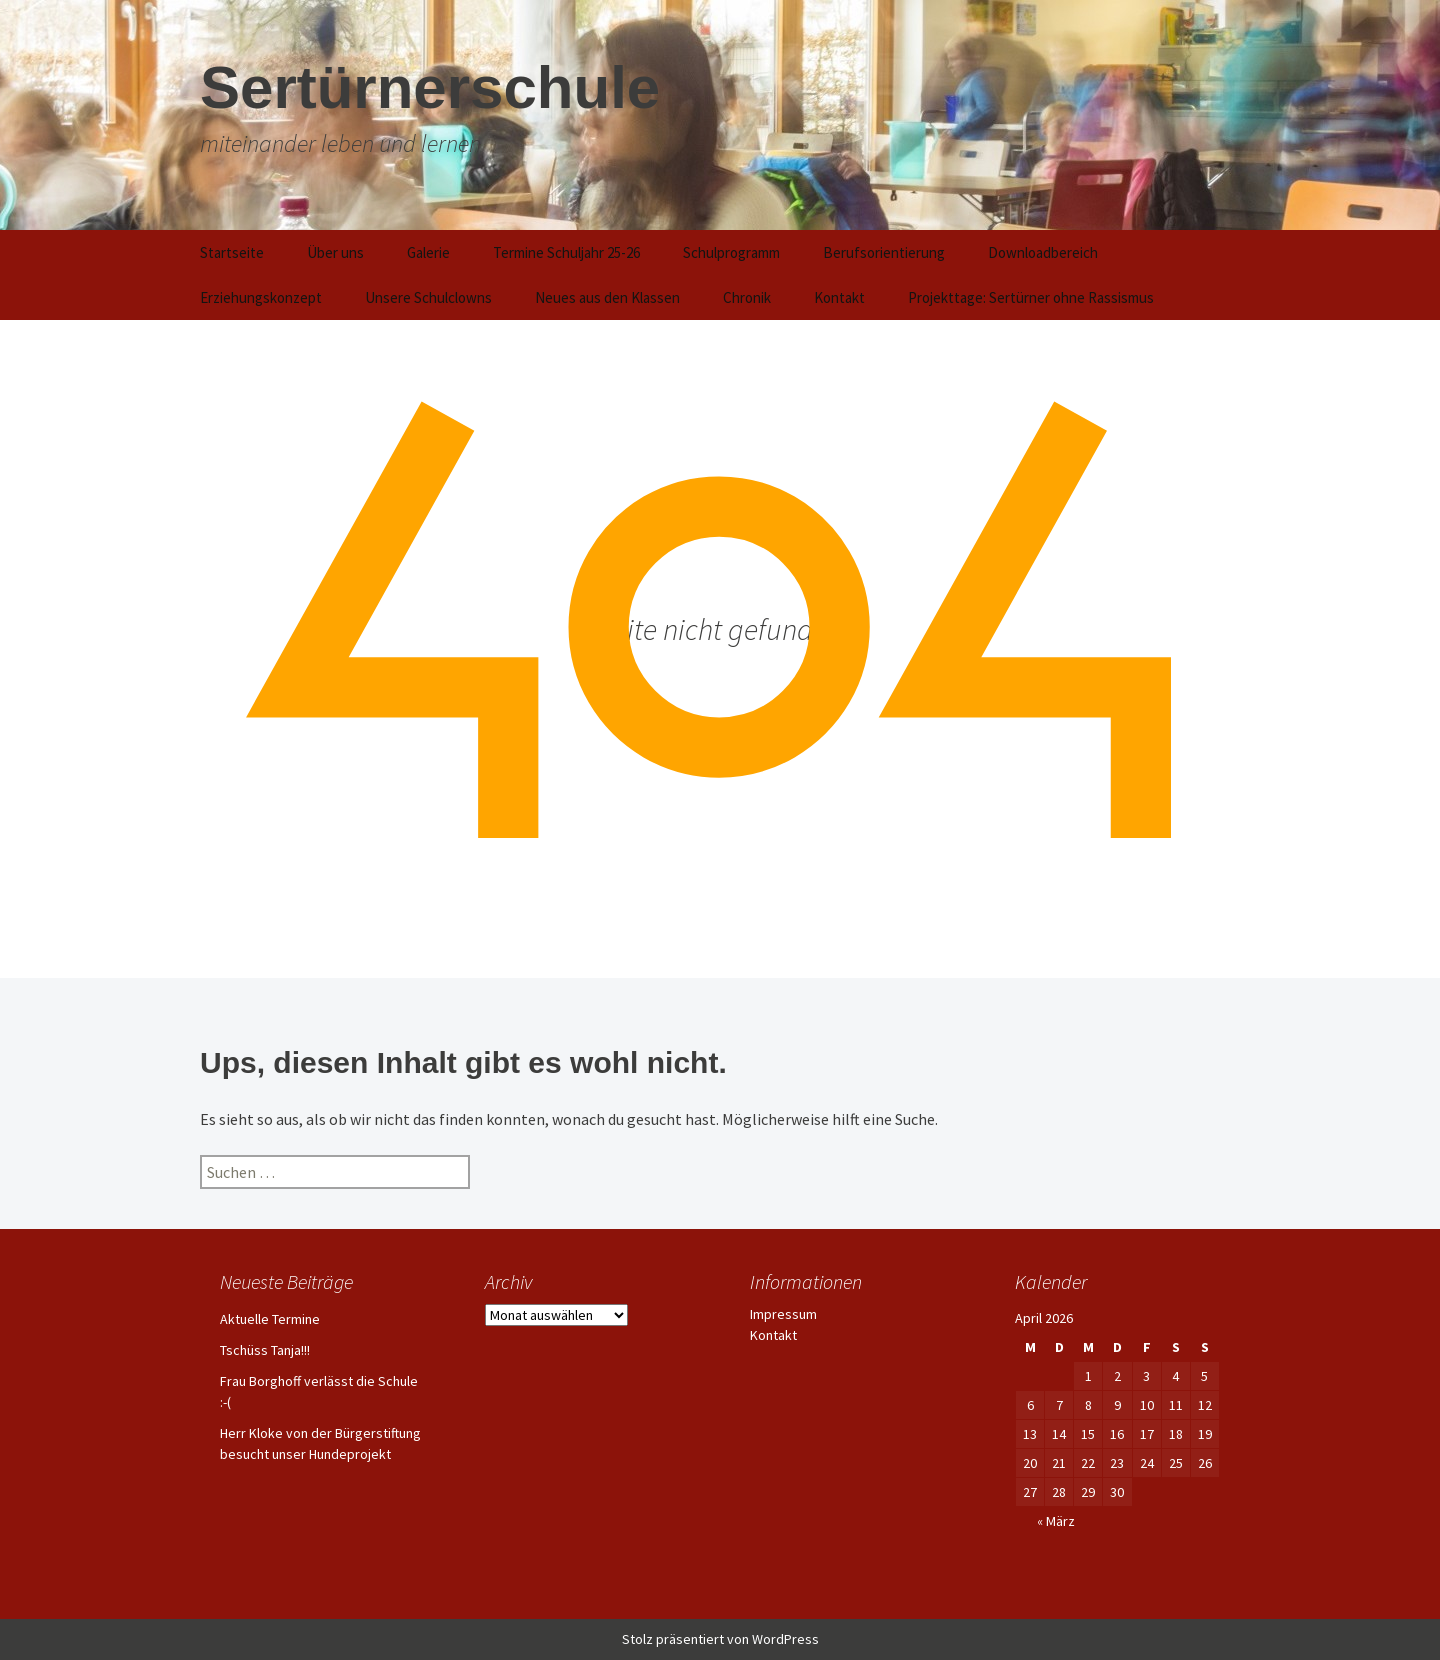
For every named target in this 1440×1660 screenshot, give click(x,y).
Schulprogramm (731, 252)
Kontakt (839, 297)
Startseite (232, 252)
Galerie (428, 252)
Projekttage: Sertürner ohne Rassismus (1031, 297)
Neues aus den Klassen (607, 297)
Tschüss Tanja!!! (265, 1350)
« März (1056, 1521)
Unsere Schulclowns (428, 297)
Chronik (747, 297)
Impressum (783, 1314)
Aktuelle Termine (270, 1319)
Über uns (335, 252)
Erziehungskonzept (261, 297)
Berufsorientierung (884, 252)
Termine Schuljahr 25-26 (566, 252)
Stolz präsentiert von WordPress (720, 1639)
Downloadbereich (1043, 252)
